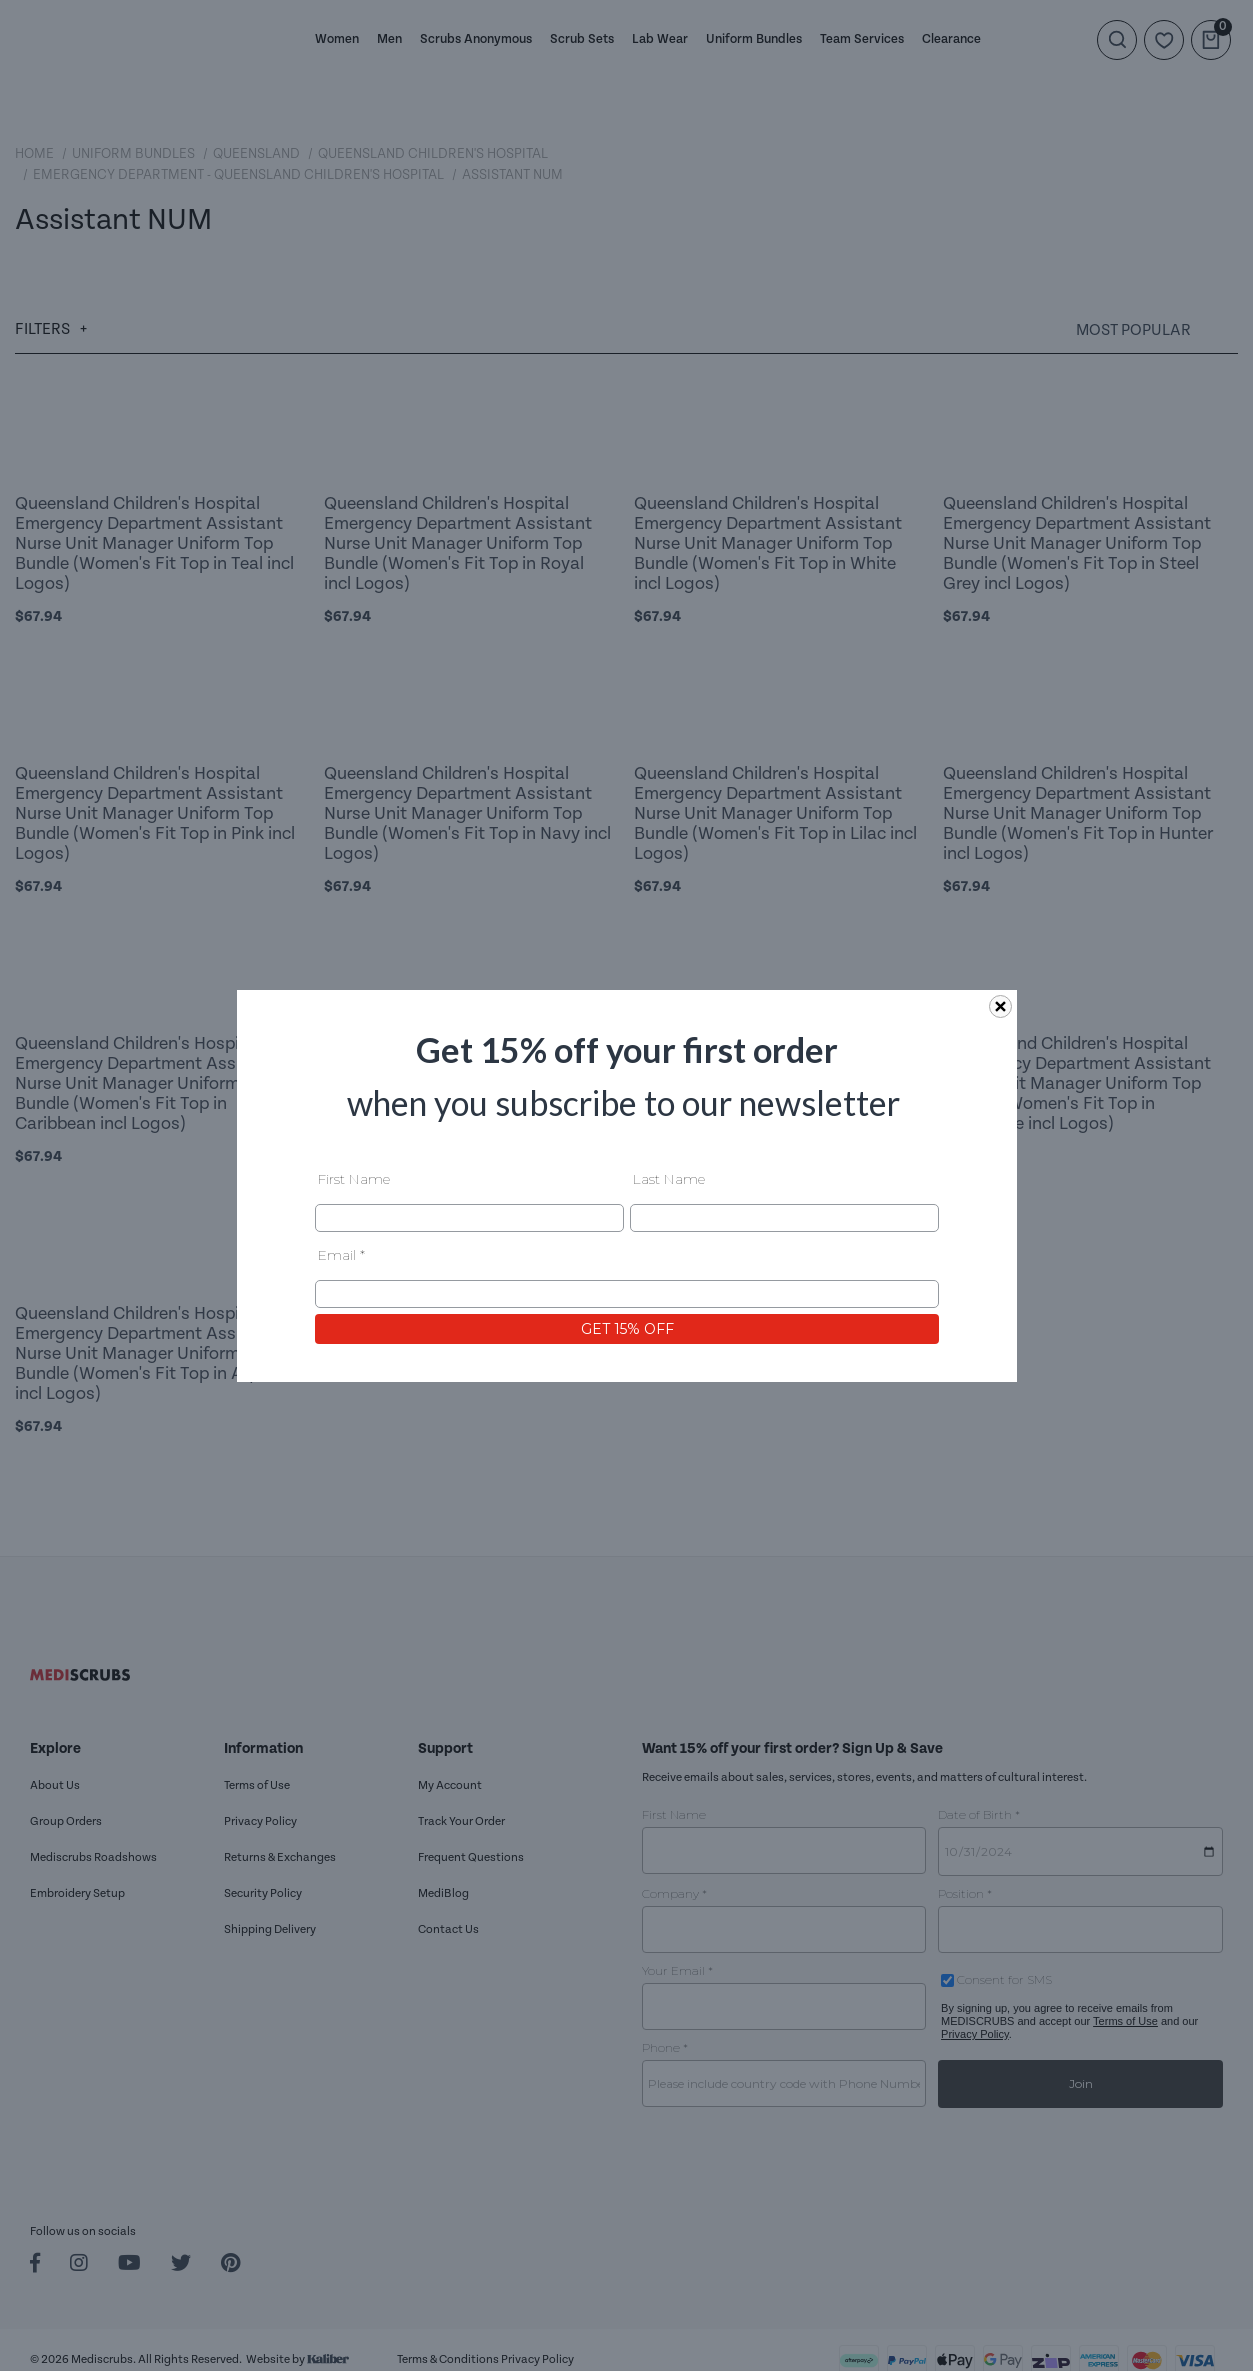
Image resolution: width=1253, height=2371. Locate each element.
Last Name (669, 1178)
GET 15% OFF (626, 1328)
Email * (341, 1254)
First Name (354, 1178)
